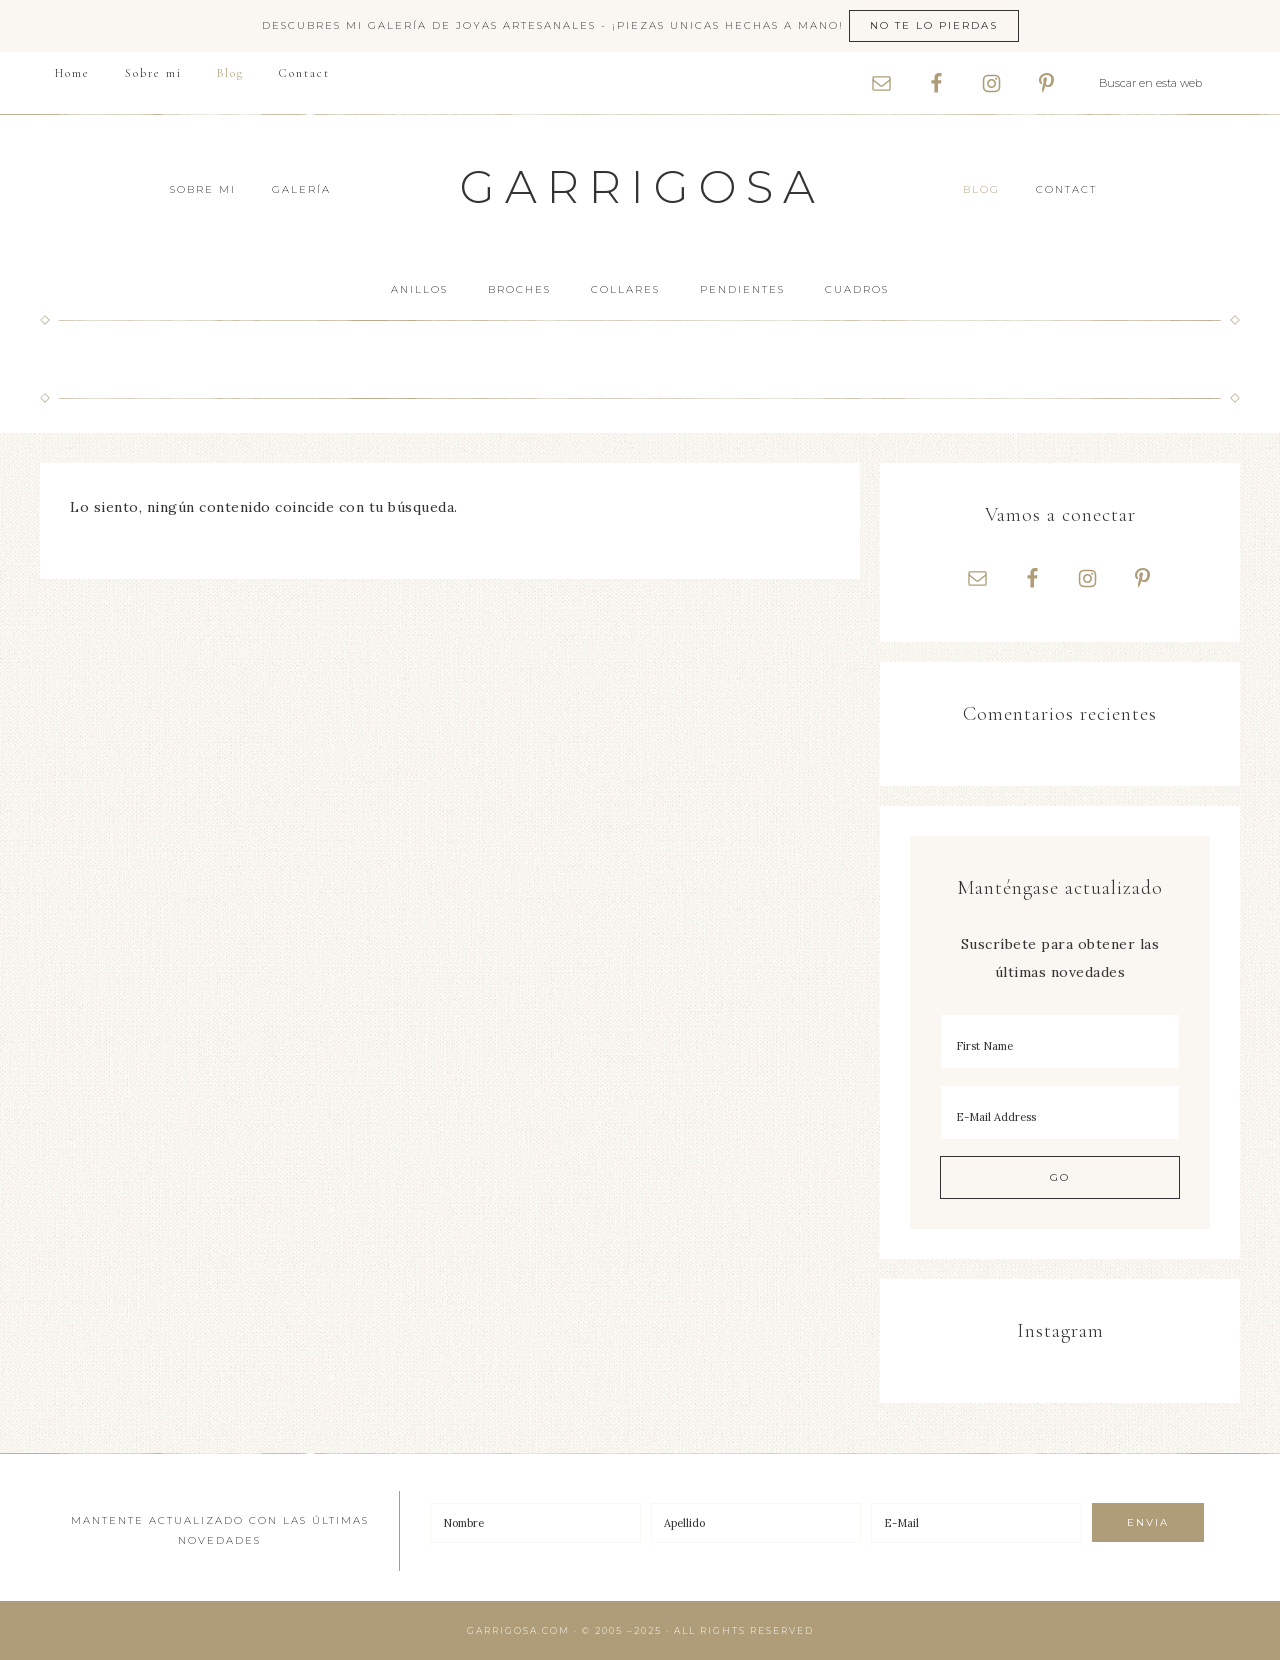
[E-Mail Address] (1060, 1112)
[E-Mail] (976, 1523)
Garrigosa (642, 186)
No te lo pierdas (934, 25)
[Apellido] (756, 1523)
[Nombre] (535, 1523)
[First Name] (1060, 1041)
